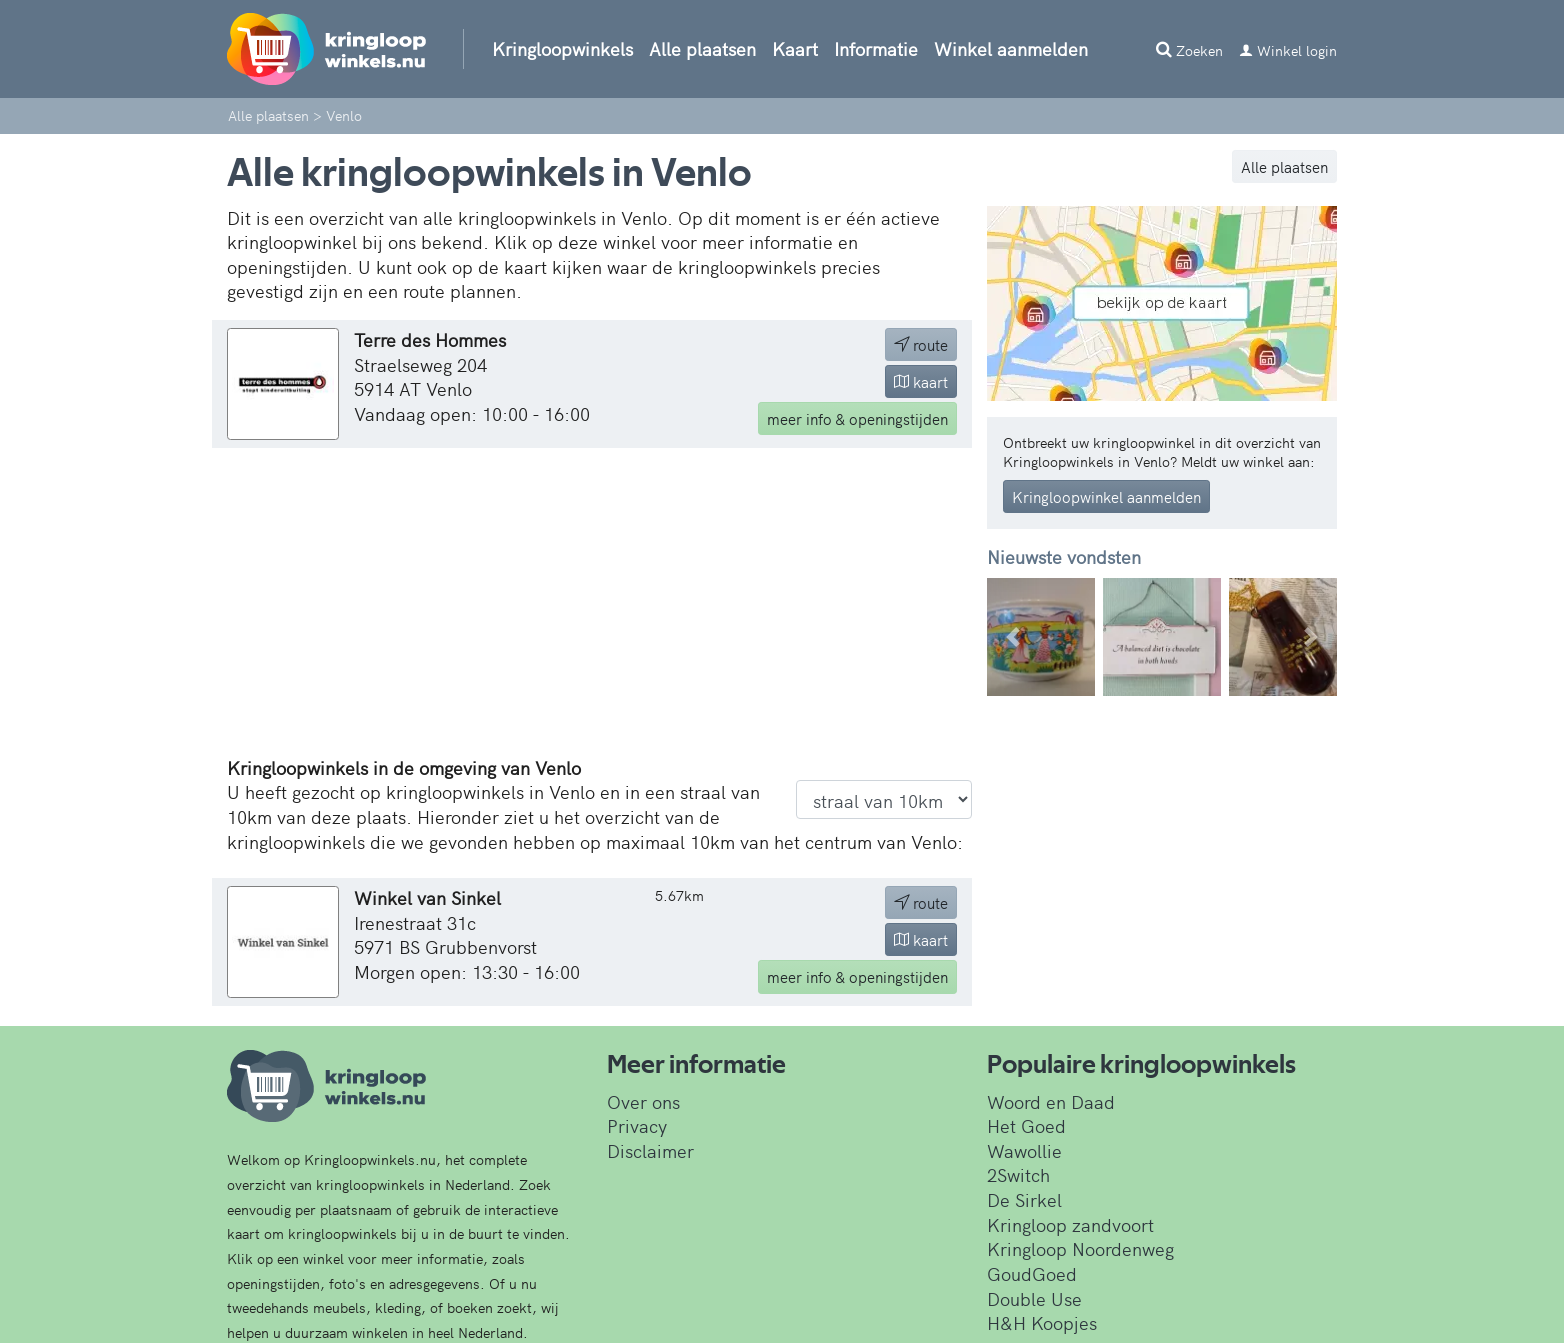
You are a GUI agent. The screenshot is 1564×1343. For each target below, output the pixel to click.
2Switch (1018, 1174)
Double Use (1034, 1298)
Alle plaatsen (702, 48)
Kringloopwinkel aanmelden (1106, 496)
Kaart (795, 48)
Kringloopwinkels (562, 48)
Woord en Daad (1051, 1101)
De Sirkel (1024, 1199)
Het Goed (1026, 1125)
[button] (1013, 637)
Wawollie (1024, 1150)
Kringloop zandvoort (1070, 1224)
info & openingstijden (857, 418)
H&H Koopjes (1042, 1322)
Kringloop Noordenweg (1080, 1248)
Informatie (876, 48)
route (921, 344)
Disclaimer (650, 1150)
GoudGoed (1032, 1273)
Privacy (637, 1125)
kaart (921, 381)
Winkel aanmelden (1011, 48)
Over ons (643, 1101)
